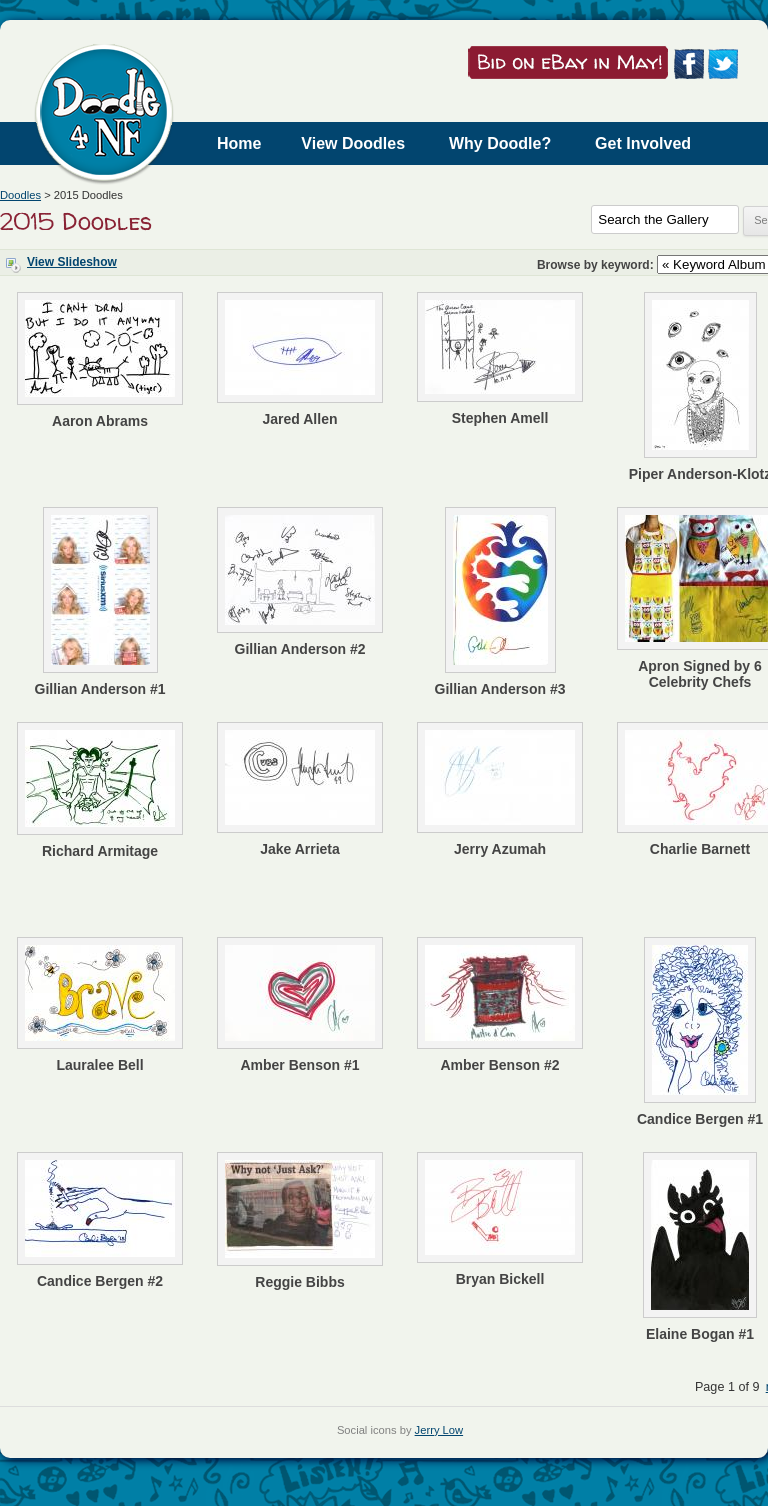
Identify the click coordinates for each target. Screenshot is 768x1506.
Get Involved (643, 143)
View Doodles (353, 143)
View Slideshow (72, 262)
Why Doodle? (500, 143)
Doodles (20, 195)
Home (239, 143)
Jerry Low (439, 1430)
